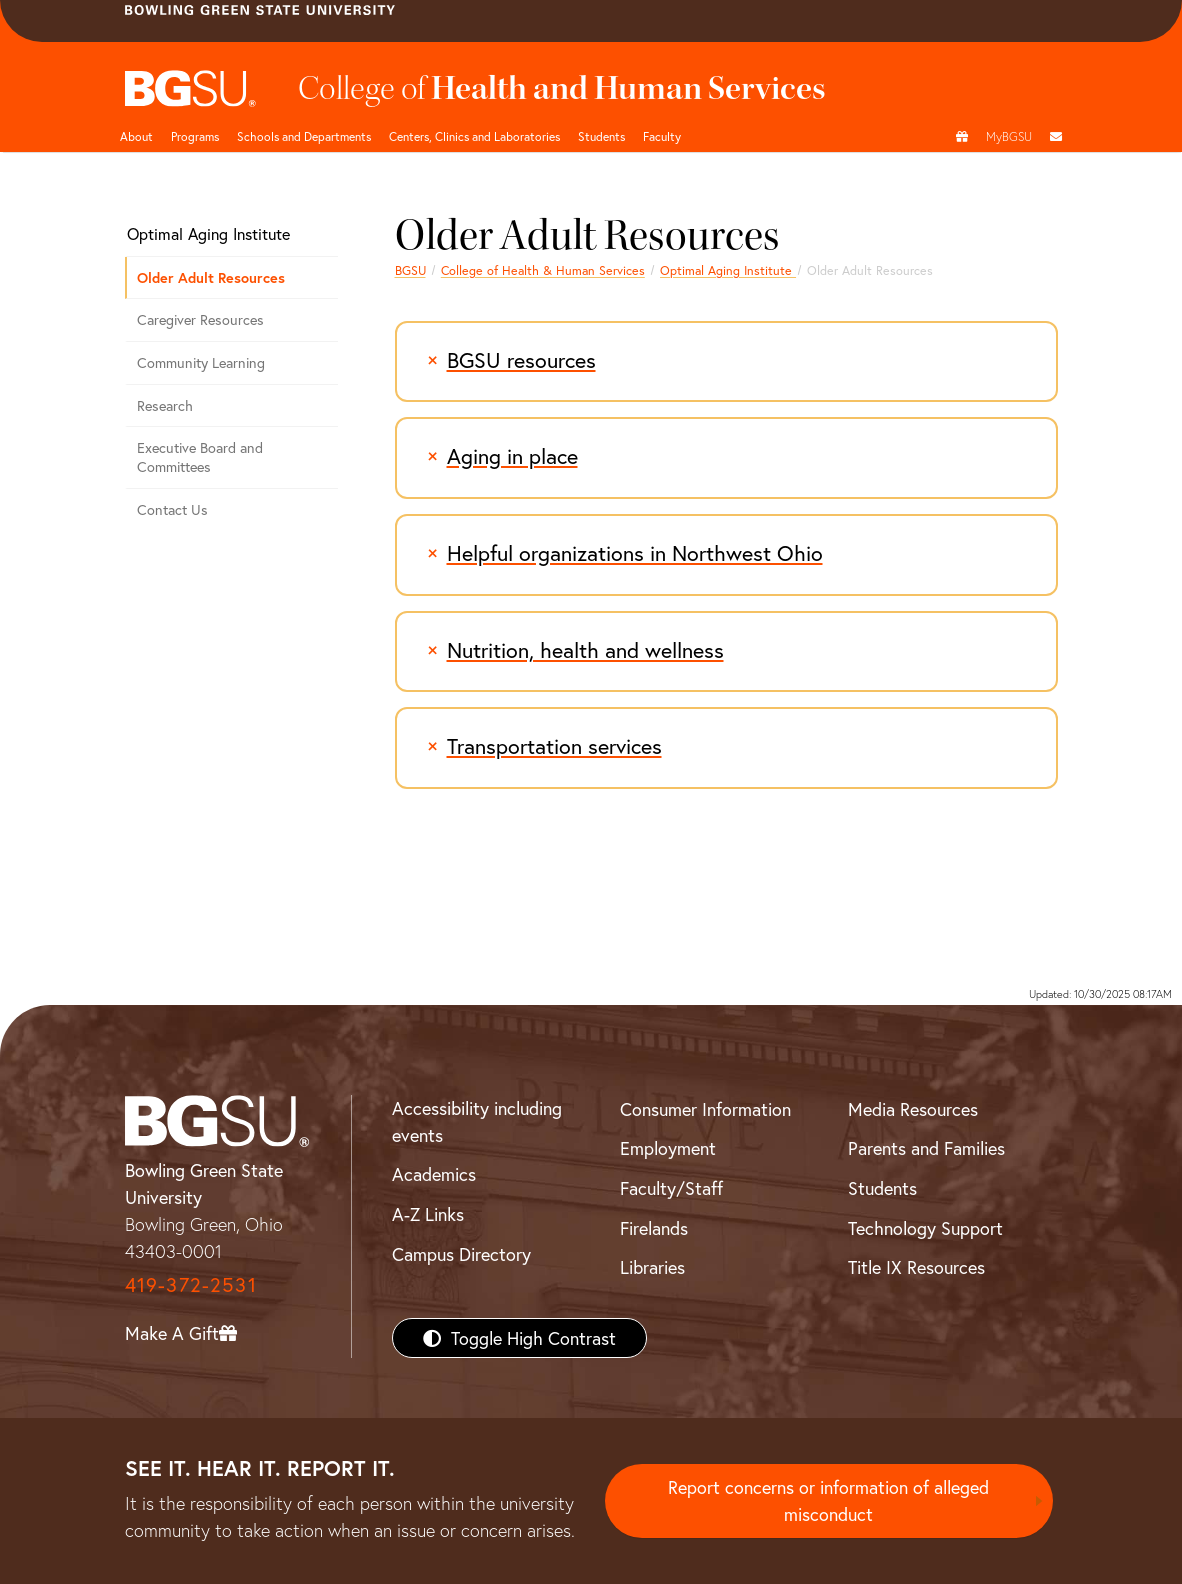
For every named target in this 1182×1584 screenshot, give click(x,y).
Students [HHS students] (601, 136)
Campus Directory (461, 1254)
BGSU (410, 270)
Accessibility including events (477, 1121)
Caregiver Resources (200, 319)
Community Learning (201, 362)
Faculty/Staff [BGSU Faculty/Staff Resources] (671, 1188)
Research (165, 405)
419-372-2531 (191, 1284)
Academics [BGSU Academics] (434, 1174)
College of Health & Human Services (543, 270)
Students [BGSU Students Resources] (882, 1188)
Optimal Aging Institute (728, 270)
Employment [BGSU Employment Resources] (668, 1148)
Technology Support (925, 1228)
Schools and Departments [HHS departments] (304, 136)
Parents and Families (926, 1148)
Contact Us (172, 509)
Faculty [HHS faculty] (662, 136)
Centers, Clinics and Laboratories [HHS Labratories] (474, 136)
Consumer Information (705, 1109)
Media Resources (913, 1109)
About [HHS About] (136, 136)
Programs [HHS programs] (195, 136)
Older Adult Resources (211, 277)
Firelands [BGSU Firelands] (654, 1228)
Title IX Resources (916, 1267)
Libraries (652, 1267)
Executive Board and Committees (200, 457)
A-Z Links (428, 1214)
